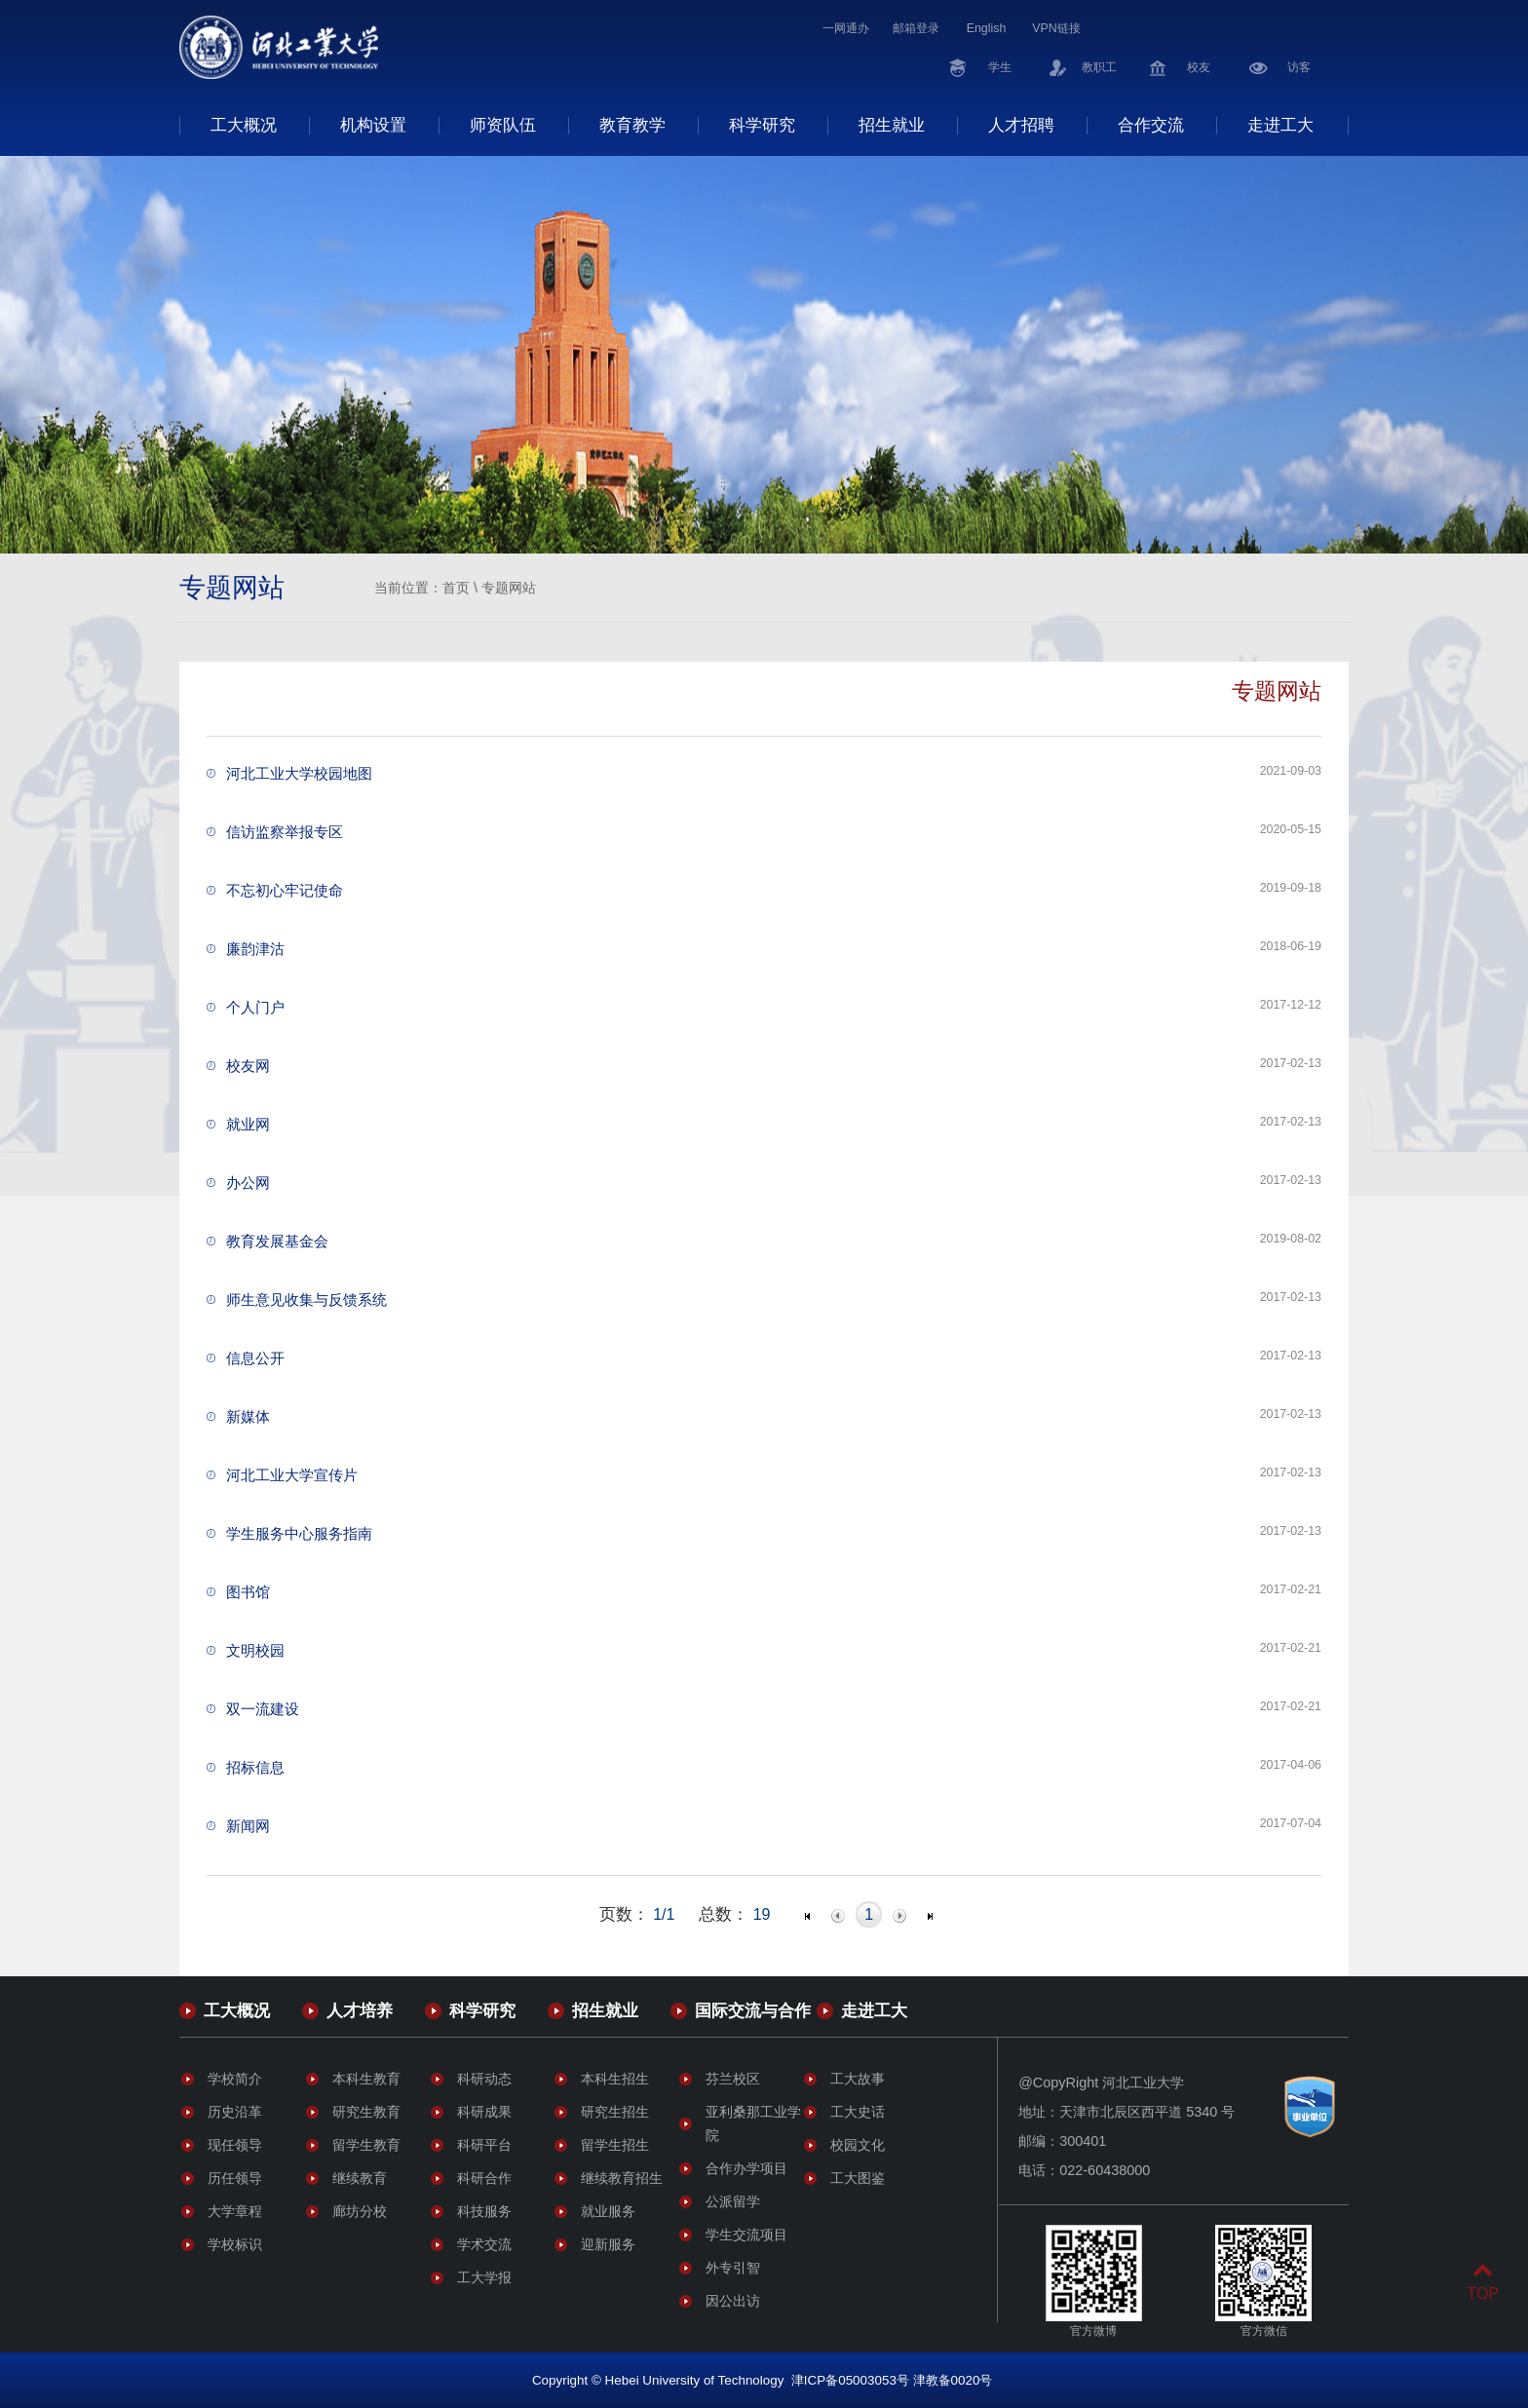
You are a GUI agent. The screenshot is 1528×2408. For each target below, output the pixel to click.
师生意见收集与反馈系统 (306, 1299)
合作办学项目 (746, 2168)
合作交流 (1151, 125)
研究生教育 (366, 2112)
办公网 (248, 1182)
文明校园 (255, 1650)
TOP (1483, 2282)
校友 (1198, 67)
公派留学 (733, 2201)
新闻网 (248, 1825)
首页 (456, 587)
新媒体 (248, 1416)
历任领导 (235, 2178)
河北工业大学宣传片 (292, 1475)
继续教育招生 (622, 2178)
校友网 (248, 1065)
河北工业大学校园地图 (299, 773)
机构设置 (373, 125)
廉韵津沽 (255, 948)
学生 (1000, 67)
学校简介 (235, 2078)
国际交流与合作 (753, 2010)
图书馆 (248, 1592)
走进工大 (1280, 125)
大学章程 (235, 2211)
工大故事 (857, 2078)
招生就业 (892, 125)
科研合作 (484, 2178)
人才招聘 (1021, 125)
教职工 (1099, 67)
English (987, 28)
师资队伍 (503, 125)
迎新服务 (608, 2244)
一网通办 (845, 28)
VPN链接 (1056, 28)
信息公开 (255, 1358)
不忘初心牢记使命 (284, 890)
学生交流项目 (746, 2234)
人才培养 (359, 2010)
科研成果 (484, 2112)
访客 (1299, 67)
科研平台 (484, 2145)
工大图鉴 (857, 2178)
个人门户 (255, 1007)
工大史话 (857, 2112)
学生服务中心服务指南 (299, 1533)
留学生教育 (366, 2145)
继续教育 (359, 2178)
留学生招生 (615, 2145)
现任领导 (235, 2145)
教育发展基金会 (277, 1241)
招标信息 (255, 1767)
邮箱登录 (916, 28)
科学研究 (762, 125)
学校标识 (235, 2244)
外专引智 (733, 2267)
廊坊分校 (359, 2211)
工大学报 (484, 2277)
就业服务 (608, 2211)
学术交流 (484, 2244)
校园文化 (857, 2145)
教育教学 (632, 125)
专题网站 (508, 587)
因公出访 (733, 2301)
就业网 (248, 1124)
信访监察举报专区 (284, 831)
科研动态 (484, 2078)
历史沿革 (235, 2112)
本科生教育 (366, 2078)
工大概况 (243, 125)
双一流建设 (262, 1709)
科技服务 (484, 2211)
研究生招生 (615, 2112)
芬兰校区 (733, 2078)
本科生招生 (615, 2078)
